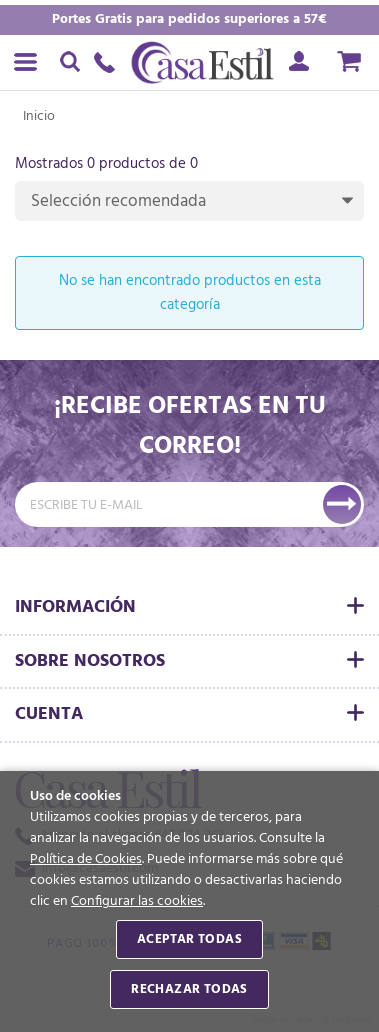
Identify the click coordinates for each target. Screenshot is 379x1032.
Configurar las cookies (137, 901)
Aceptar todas (189, 939)
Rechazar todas (189, 989)
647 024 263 (110, 62)
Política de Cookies (86, 859)
